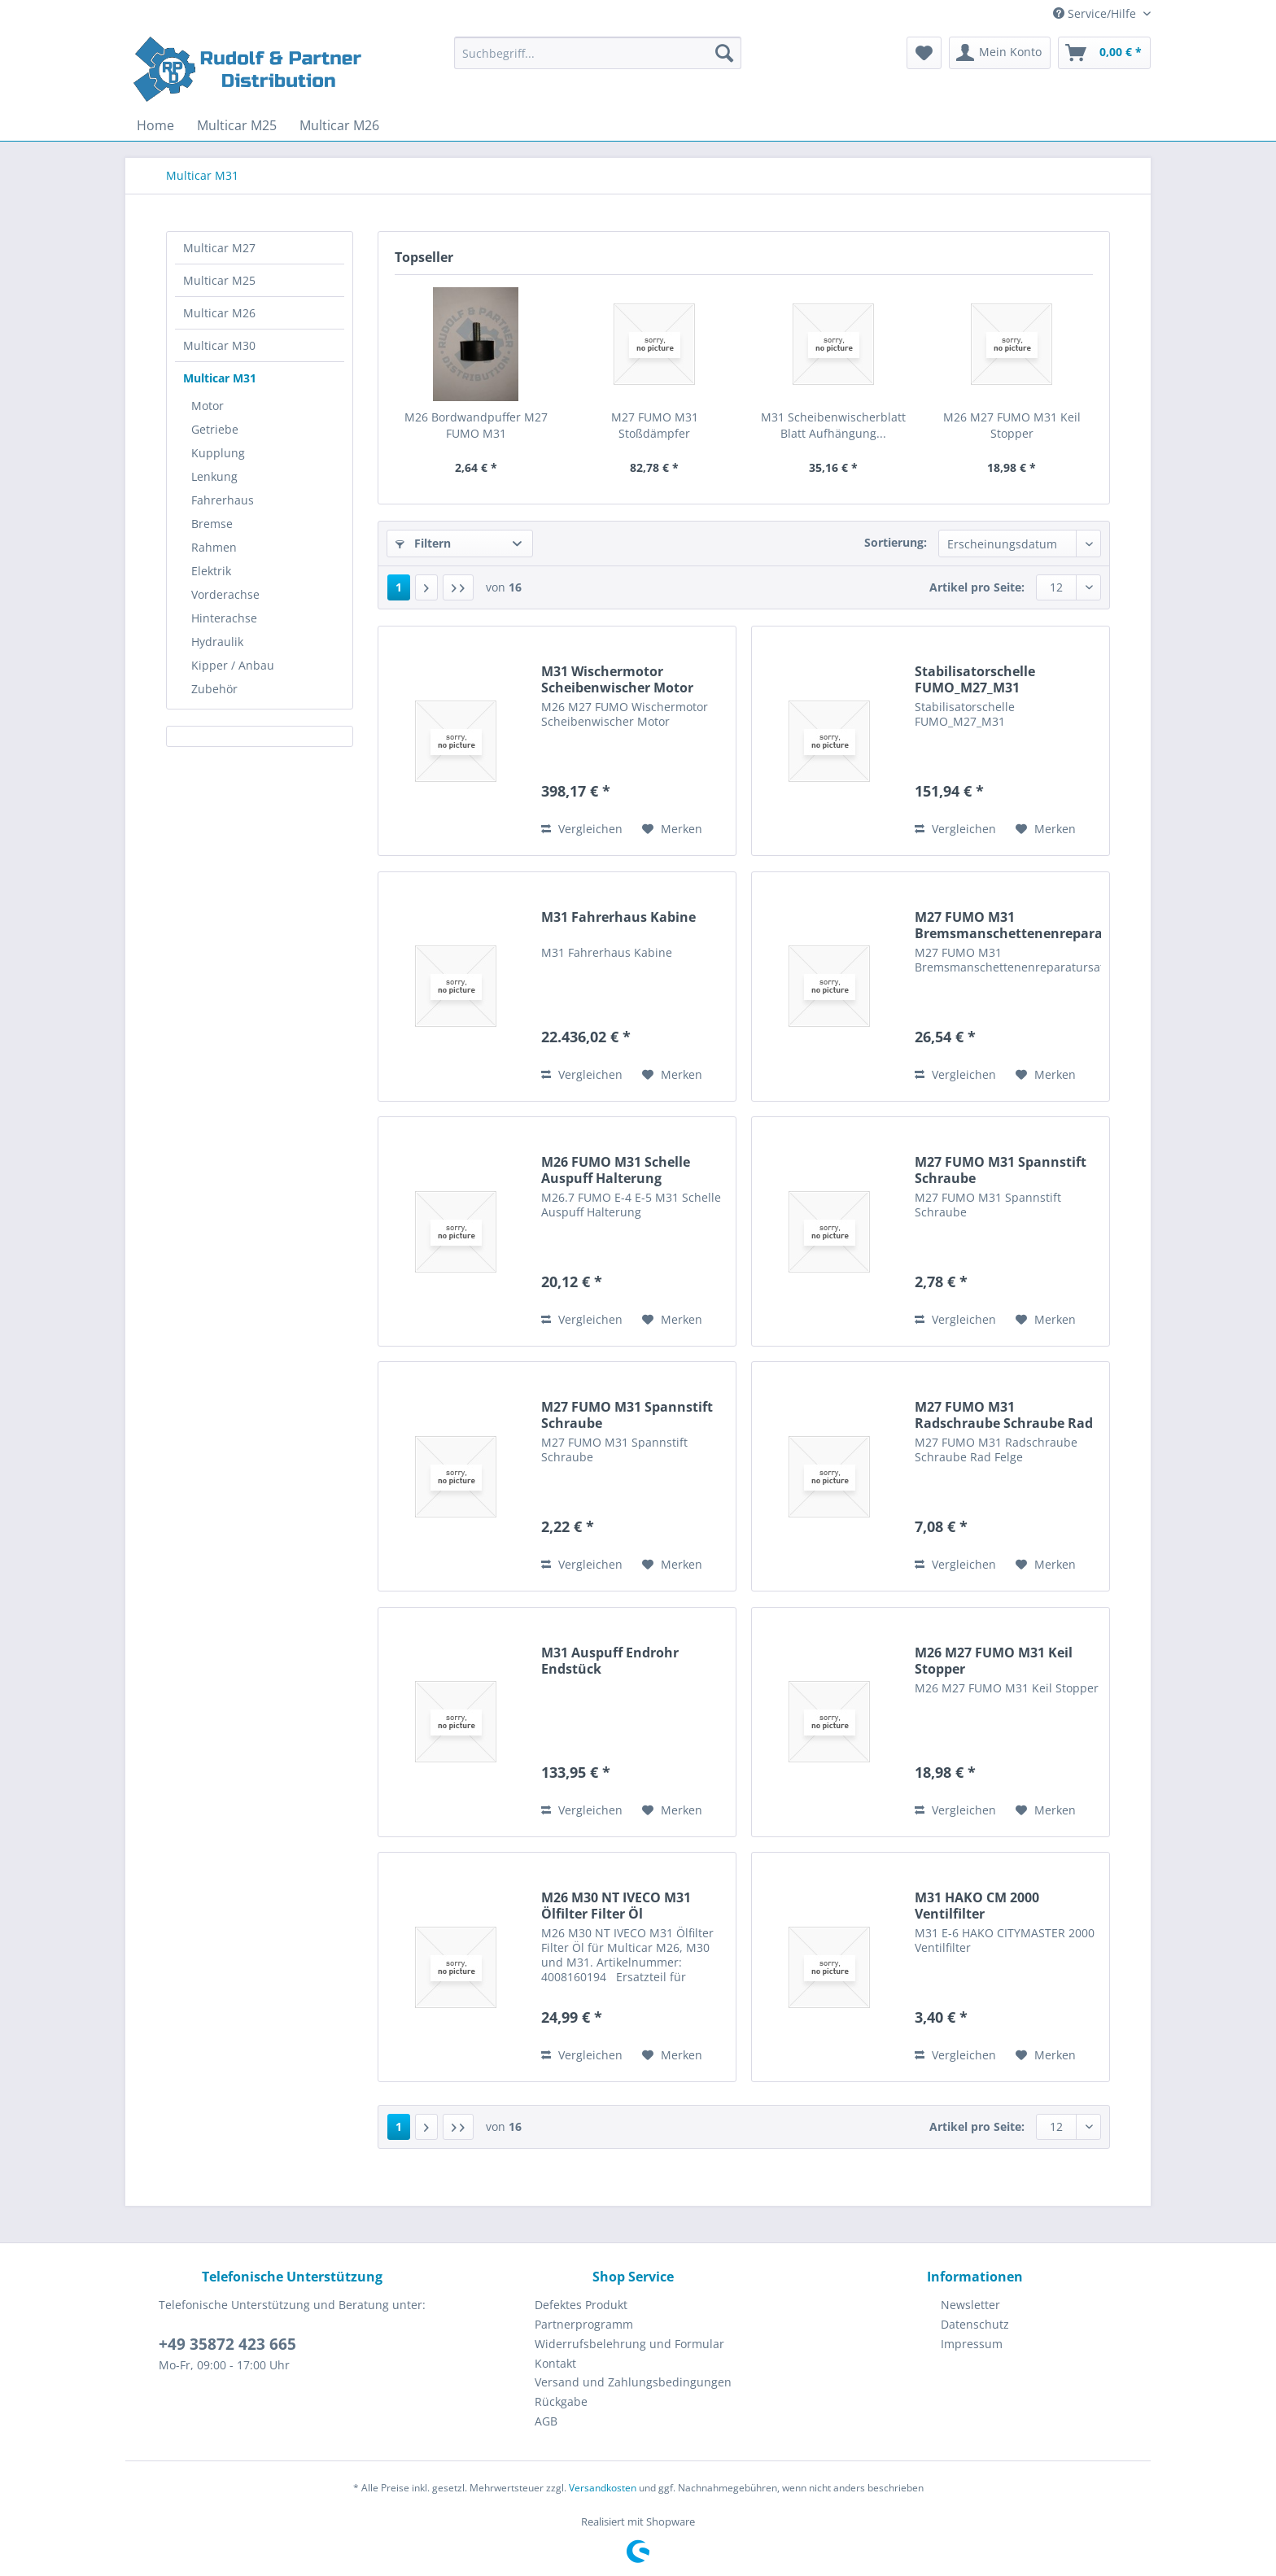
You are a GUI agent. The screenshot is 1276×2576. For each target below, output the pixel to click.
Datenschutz (975, 2324)
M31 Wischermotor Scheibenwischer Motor (617, 679)
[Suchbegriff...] (597, 53)
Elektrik (211, 571)
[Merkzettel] (924, 53)
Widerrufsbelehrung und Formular (629, 2343)
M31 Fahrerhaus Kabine (618, 917)
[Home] (155, 125)
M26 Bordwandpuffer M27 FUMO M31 (476, 425)
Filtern (423, 543)
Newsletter (970, 2304)
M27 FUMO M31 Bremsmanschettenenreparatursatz (1008, 925)
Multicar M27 (219, 247)
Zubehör (214, 688)
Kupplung (218, 453)
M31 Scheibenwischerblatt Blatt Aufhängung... (833, 425)
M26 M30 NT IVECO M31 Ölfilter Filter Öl (616, 1905)
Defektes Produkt (581, 2304)
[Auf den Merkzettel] (672, 829)
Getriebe (214, 429)
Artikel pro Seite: (977, 587)
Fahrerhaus (222, 500)
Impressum (972, 2343)
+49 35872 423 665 (227, 2344)
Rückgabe (561, 2401)
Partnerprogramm (584, 2324)
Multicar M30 (219, 345)
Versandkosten (602, 2488)
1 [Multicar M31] (398, 587)
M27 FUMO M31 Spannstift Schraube (1000, 1170)
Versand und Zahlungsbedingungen (633, 2382)
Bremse (212, 523)
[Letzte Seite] (458, 587)
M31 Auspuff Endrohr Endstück (610, 1660)
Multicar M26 (219, 313)
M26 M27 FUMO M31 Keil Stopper (1012, 425)
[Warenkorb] (1104, 53)
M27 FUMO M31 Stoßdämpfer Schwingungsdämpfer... (654, 425)
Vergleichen (582, 828)
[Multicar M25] (237, 125)
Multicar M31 (219, 378)
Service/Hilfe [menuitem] (1096, 13)
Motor (207, 405)
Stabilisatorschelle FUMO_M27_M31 (975, 679)
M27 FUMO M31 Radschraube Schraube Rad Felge (1004, 1415)
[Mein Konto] (1000, 53)
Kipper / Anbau (232, 665)
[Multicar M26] (339, 125)
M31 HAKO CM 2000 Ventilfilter (977, 1905)
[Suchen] (724, 53)
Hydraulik (217, 641)
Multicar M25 (219, 280)
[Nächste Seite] (426, 587)
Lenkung (214, 476)
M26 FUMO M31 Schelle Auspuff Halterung (615, 1170)
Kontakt (555, 2363)
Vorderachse (225, 594)
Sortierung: (895, 542)
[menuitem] (597, 61)
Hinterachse (224, 618)
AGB (546, 2421)
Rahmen (214, 547)
